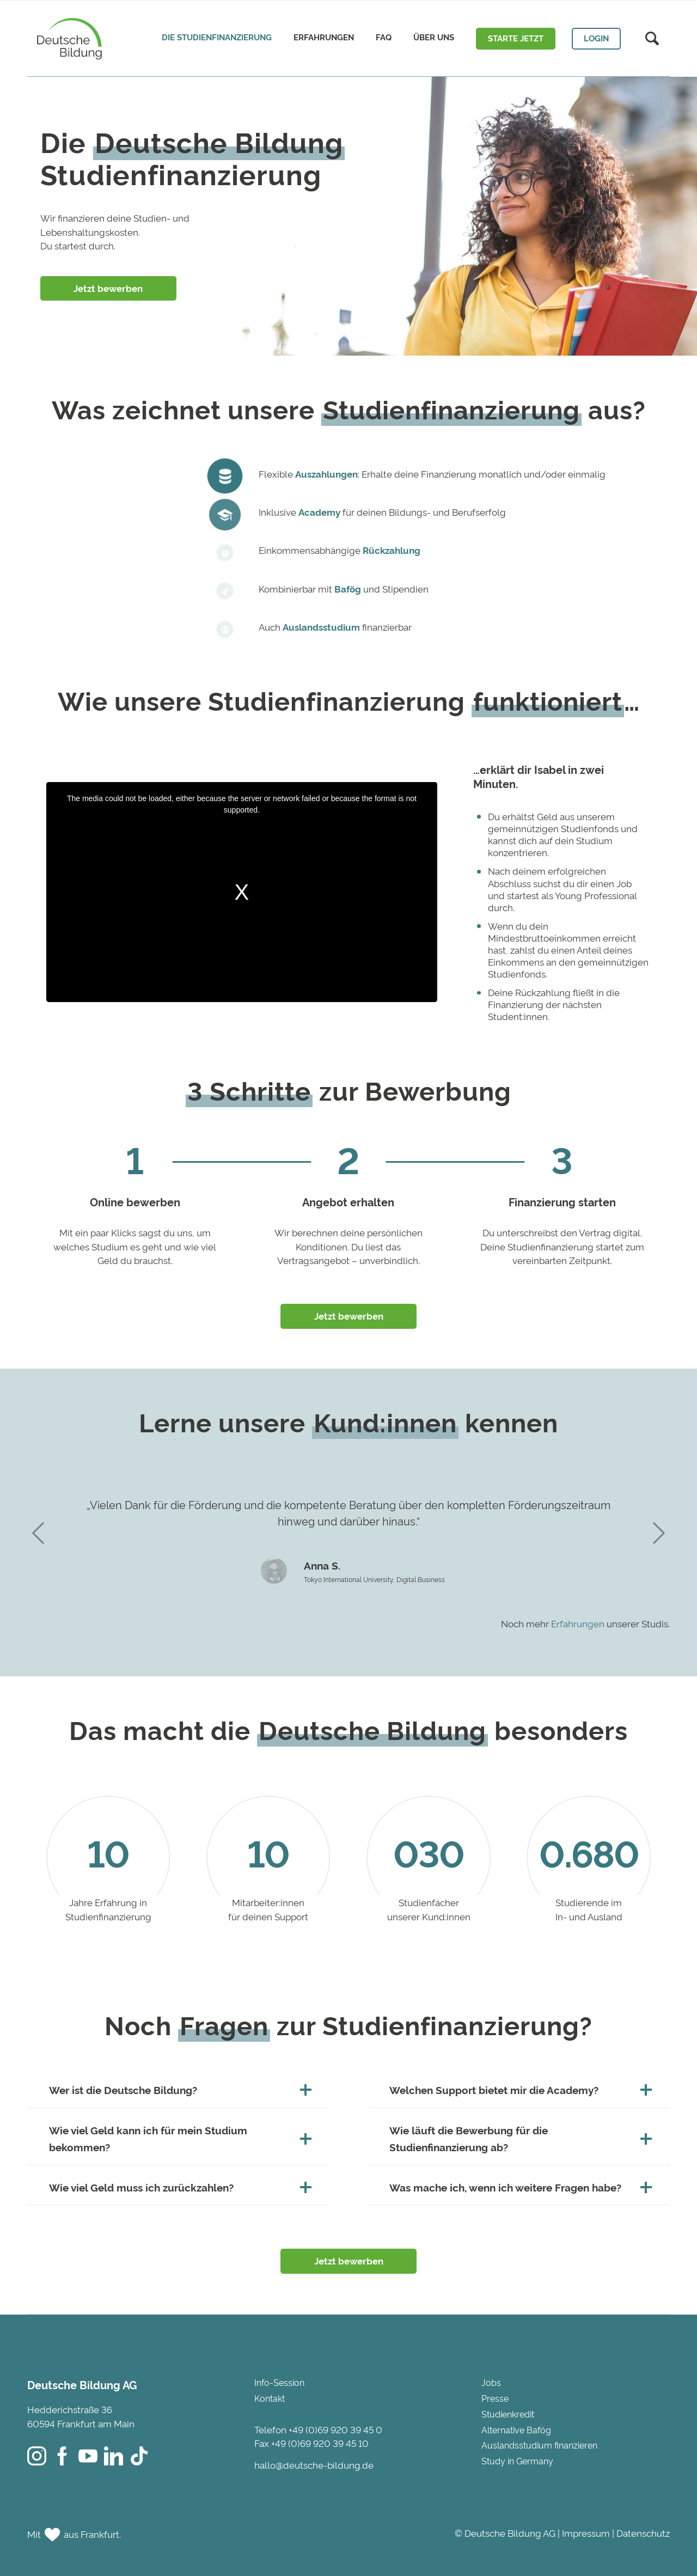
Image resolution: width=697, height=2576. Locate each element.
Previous (38, 1533)
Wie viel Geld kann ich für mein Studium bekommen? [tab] (178, 2138)
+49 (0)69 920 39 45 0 (335, 2429)
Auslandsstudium (321, 626)
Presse (495, 2398)
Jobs (491, 2382)
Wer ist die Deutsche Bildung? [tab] (178, 2090)
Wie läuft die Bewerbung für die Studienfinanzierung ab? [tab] (518, 2138)
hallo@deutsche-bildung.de (314, 2464)
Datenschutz (643, 2532)
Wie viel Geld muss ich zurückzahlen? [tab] (178, 2187)
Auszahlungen (326, 473)
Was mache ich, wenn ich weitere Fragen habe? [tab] (518, 2187)
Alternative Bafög (516, 2429)
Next (659, 1533)
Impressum (586, 2532)
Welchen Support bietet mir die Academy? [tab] (518, 2090)
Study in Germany (517, 2461)
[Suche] (652, 39)
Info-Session (279, 2382)
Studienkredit (507, 2414)
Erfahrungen (577, 1623)
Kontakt (269, 2398)
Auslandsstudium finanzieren (539, 2445)
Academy (319, 511)
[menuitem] (217, 38)
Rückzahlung (391, 550)
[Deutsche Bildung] (66, 38)
